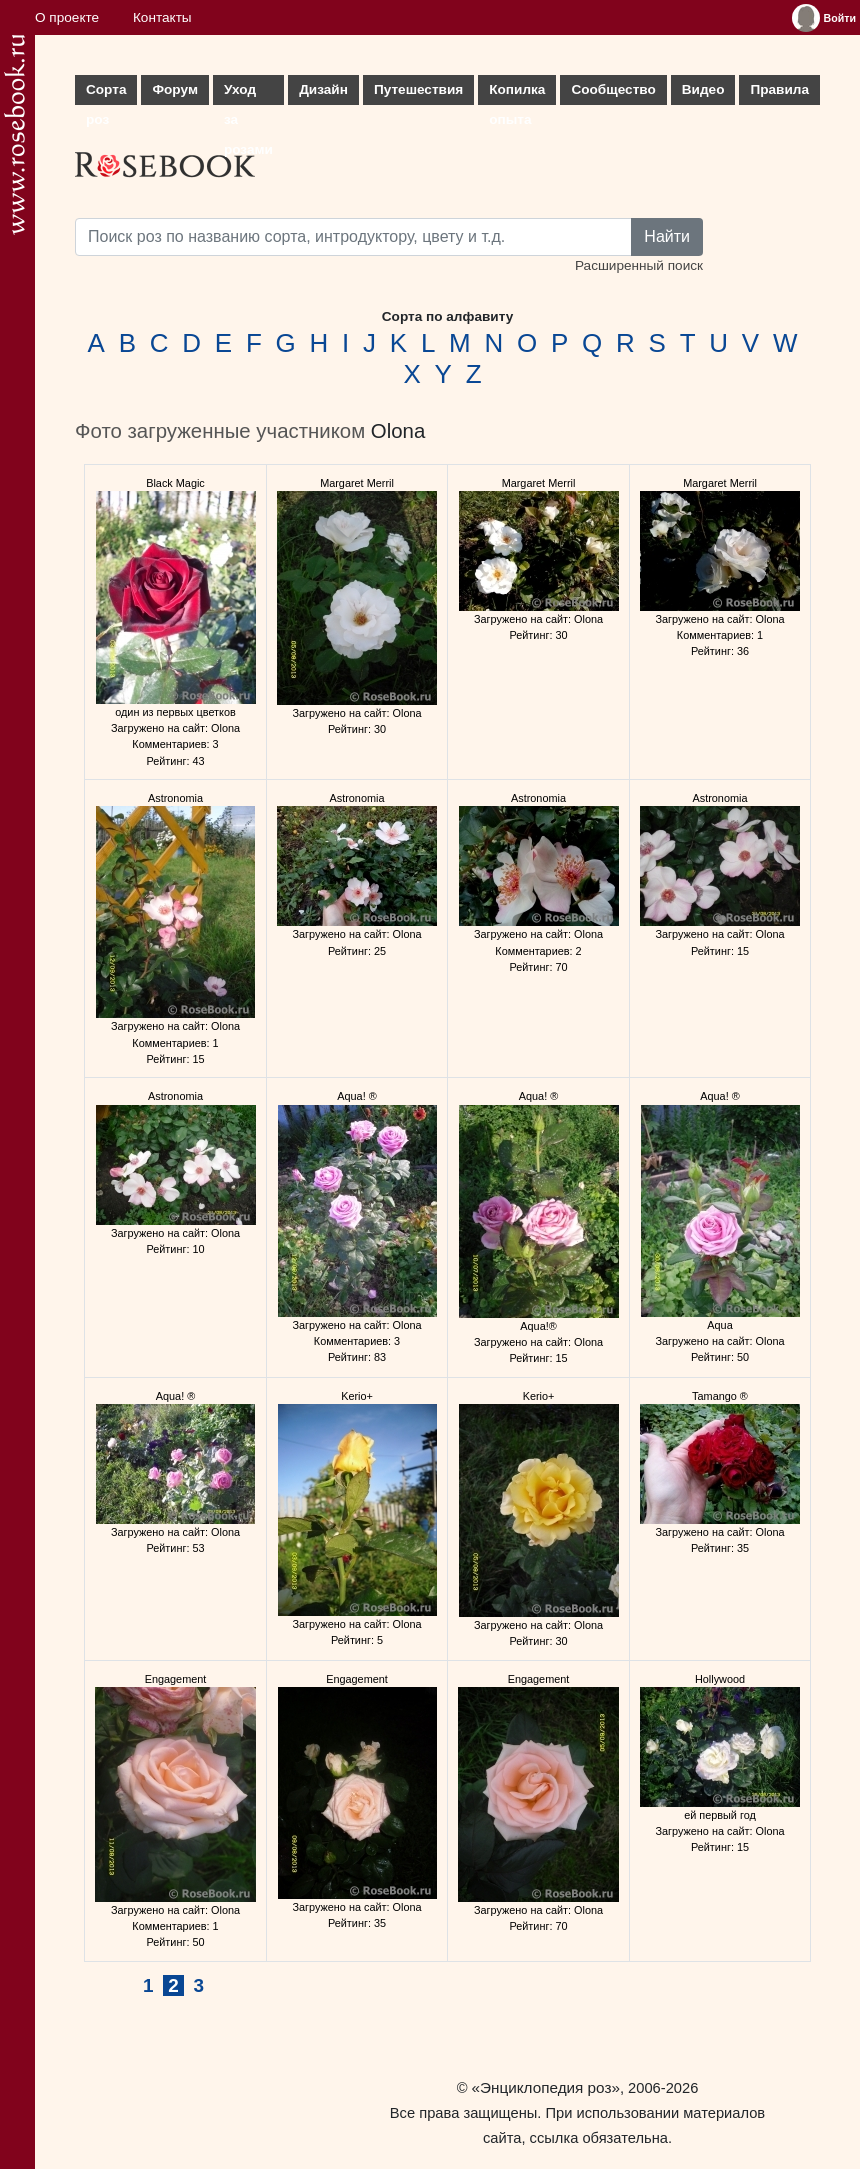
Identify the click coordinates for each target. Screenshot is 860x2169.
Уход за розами (248, 93)
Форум (174, 89)
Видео (703, 89)
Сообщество (613, 89)
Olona (398, 431)
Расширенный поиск (639, 265)
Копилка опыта (517, 93)
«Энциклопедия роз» (546, 2087)
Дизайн (323, 89)
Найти (667, 236)
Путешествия (418, 89)
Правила (779, 89)
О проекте (67, 17)
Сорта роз (106, 93)
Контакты (162, 17)
